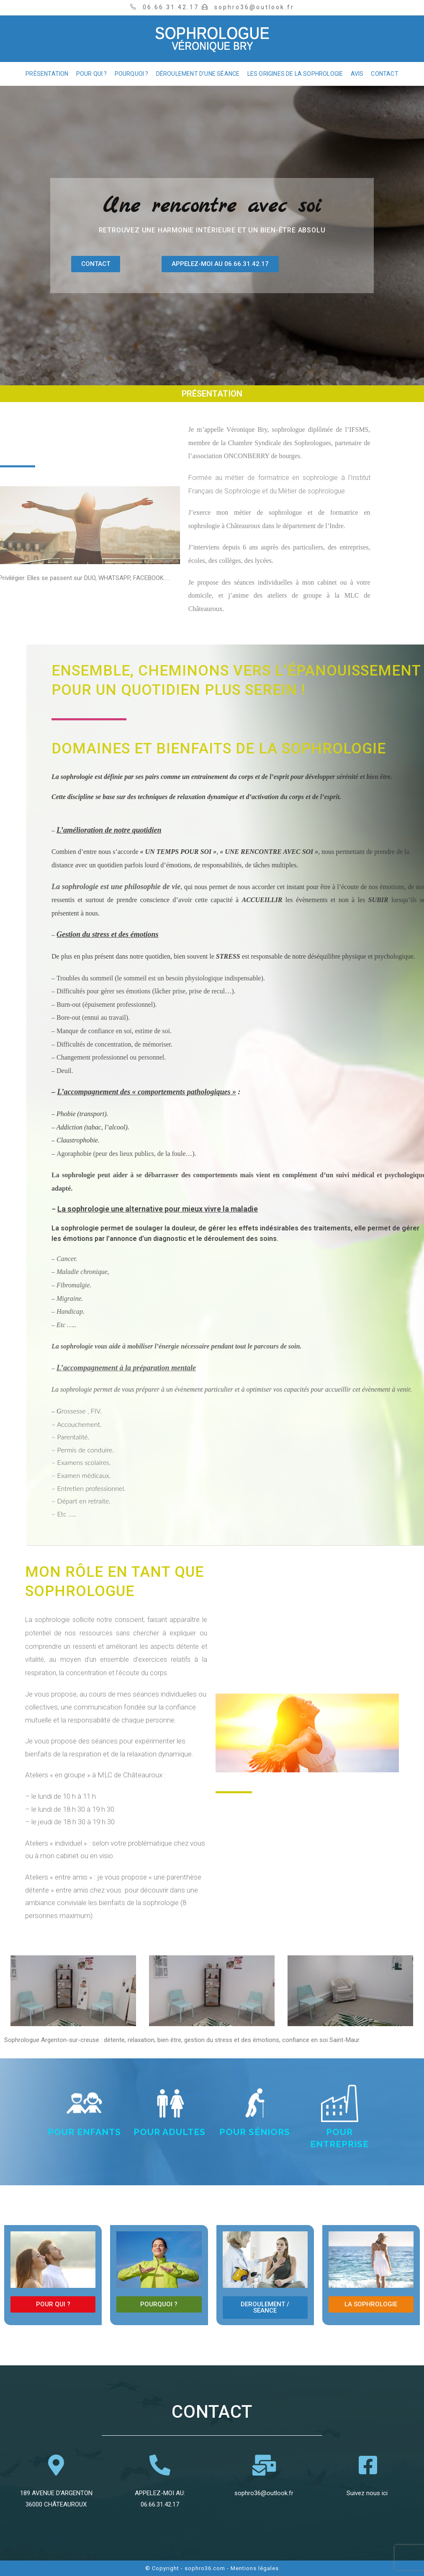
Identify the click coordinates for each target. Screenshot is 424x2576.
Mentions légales (255, 2568)
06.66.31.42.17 (160, 2504)
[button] (95, 264)
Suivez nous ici (368, 2493)
